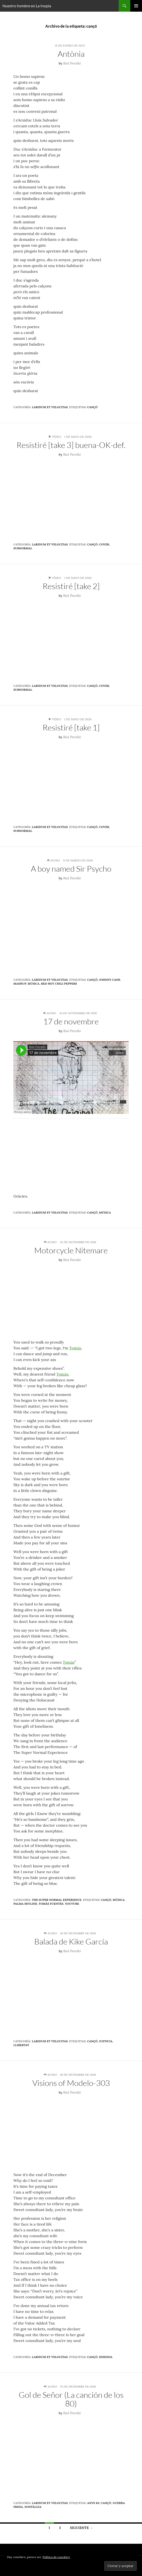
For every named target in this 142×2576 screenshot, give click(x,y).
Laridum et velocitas (50, 407)
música (33, 983)
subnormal (22, 548)
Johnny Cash (109, 979)
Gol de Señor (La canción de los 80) (71, 2399)
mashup (19, 983)
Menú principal (136, 6)
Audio (55, 860)
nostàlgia (33, 2507)
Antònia (71, 54)
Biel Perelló (72, 63)
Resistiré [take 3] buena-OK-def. (71, 445)
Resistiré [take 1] (71, 727)
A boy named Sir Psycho (71, 869)
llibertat (21, 2045)
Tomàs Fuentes (51, 1903)
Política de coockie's (56, 2557)
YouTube (72, 1903)
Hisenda (105, 2357)
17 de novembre (71, 1021)
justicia (105, 2041)
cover (104, 544)
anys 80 (93, 2503)
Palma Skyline (25, 1903)
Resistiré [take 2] (71, 586)
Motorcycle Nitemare (71, 1250)
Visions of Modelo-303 (71, 2083)
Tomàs (75, 1347)
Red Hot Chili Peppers (59, 983)
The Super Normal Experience (56, 1900)
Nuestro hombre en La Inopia (26, 5)
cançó (92, 407)
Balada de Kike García (71, 1941)
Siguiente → (81, 2528)
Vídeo (56, 436)
